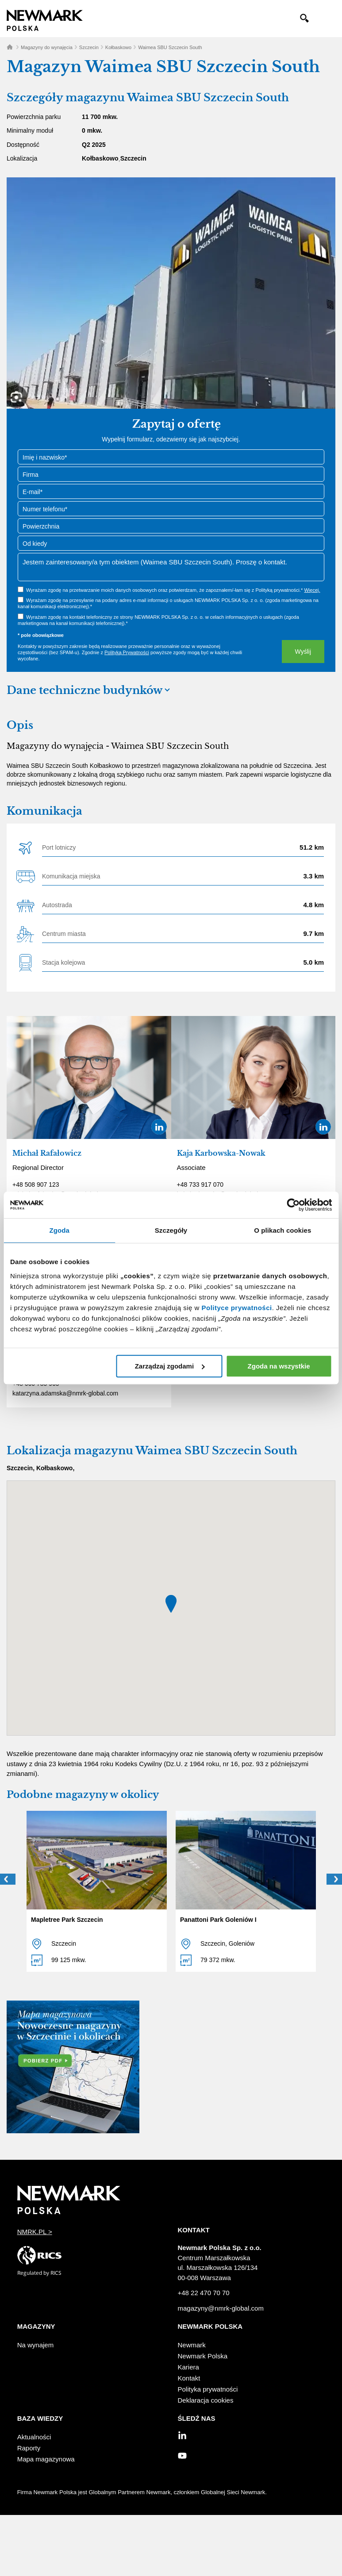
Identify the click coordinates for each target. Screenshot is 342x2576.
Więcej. (312, 590)
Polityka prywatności (208, 2389)
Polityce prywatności (237, 1307)
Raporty (29, 2448)
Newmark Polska (203, 2356)
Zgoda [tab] (59, 1230)
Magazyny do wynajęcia (47, 47)
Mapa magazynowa (46, 2459)
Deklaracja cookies (206, 2400)
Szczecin (89, 47)
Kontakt (189, 2378)
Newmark (192, 2345)
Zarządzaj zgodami (169, 1366)
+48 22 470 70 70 (204, 2292)
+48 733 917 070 (200, 1184)
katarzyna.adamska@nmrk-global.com (65, 1393)
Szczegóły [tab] (171, 1230)
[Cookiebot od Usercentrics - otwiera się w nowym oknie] (293, 1204)
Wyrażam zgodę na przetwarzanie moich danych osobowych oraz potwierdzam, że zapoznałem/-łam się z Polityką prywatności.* (173, 590)
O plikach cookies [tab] (282, 1230)
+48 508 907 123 (35, 1184)
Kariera (188, 2367)
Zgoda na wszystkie (279, 1366)
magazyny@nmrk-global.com (221, 2308)
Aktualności (34, 2437)
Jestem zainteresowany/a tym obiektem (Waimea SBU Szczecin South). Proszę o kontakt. (171, 567)
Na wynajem (35, 2345)
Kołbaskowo (118, 47)
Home (10, 47)
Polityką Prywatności (126, 652)
